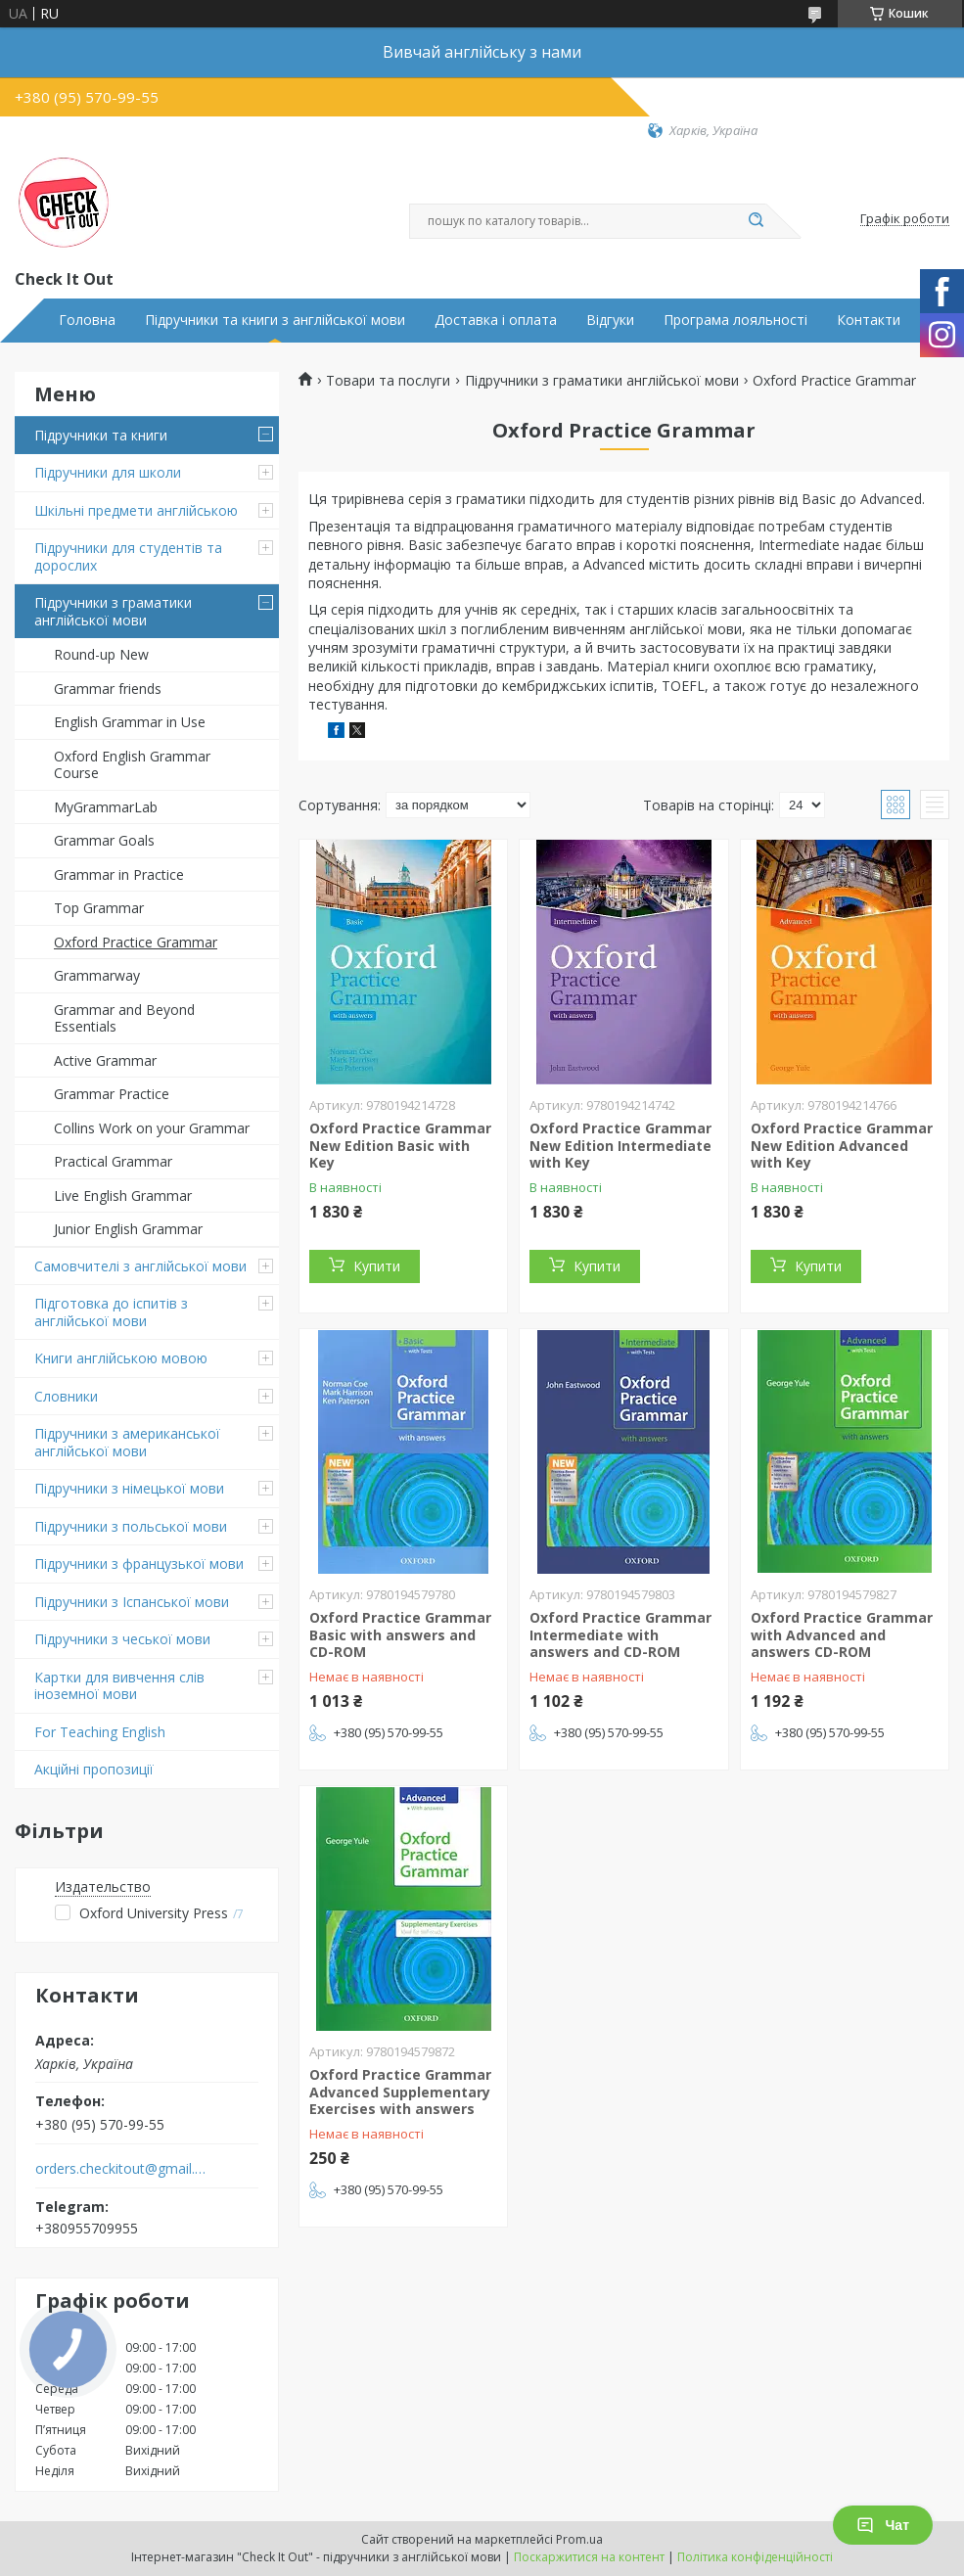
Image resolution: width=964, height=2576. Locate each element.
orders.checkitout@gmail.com (121, 2169)
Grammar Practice (111, 1093)
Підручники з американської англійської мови (127, 1442)
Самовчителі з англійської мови (140, 1266)
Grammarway (97, 975)
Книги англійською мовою (120, 1358)
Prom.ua (579, 2539)
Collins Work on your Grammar (152, 1128)
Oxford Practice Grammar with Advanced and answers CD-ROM (842, 1634)
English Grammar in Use (130, 722)
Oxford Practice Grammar (135, 942)
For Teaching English (99, 1732)
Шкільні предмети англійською (136, 510)
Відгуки (610, 320)
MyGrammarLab (106, 807)
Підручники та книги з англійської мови (275, 320)
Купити (376, 1266)
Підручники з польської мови (130, 1526)
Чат (882, 2525)
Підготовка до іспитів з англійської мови (111, 1312)
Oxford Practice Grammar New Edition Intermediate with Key (620, 1145)
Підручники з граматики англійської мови (113, 611)
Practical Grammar (113, 1161)
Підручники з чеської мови (122, 1639)
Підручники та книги (100, 435)
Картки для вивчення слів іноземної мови (119, 1686)
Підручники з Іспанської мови (131, 1601)
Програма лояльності (735, 320)
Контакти (868, 320)
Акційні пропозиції (94, 1769)
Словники (66, 1396)
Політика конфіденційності (755, 2557)
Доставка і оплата (496, 320)
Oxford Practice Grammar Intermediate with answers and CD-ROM (620, 1634)
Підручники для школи (107, 472)
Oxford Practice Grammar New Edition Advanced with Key (842, 1145)
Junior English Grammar (128, 1228)
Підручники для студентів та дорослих (128, 556)
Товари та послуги (388, 381)
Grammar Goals (104, 840)
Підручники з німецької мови (129, 1488)
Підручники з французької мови (139, 1563)
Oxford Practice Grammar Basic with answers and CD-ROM (400, 1634)
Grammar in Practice (119, 874)
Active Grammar (105, 1060)
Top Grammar (99, 907)
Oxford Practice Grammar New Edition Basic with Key (400, 1145)
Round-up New (101, 654)
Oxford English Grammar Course (132, 765)
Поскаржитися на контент (589, 2557)
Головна (87, 320)
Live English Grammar (123, 1195)
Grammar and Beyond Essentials (124, 1018)
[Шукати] (756, 221)
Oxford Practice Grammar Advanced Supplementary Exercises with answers (400, 2091)
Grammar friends (107, 688)
